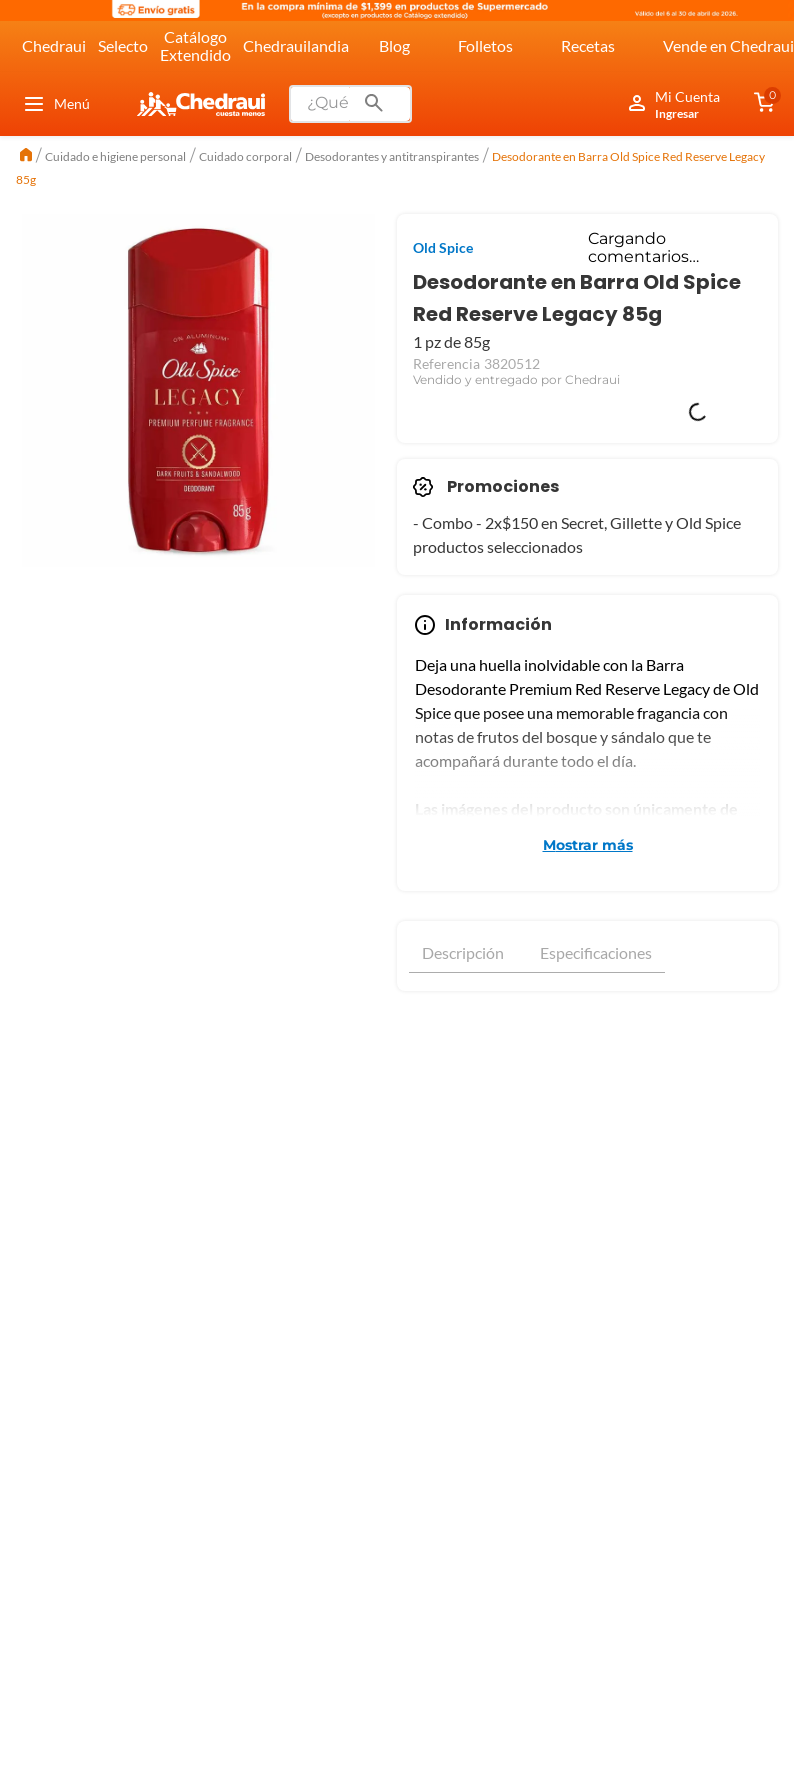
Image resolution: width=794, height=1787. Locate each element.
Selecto (123, 45)
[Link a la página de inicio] (26, 157)
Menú (56, 104)
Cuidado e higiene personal (115, 156)
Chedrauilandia (296, 45)
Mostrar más (588, 845)
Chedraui (54, 45)
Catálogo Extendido (195, 45)
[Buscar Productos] (374, 104)
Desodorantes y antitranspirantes (392, 156)
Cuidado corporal (245, 156)
